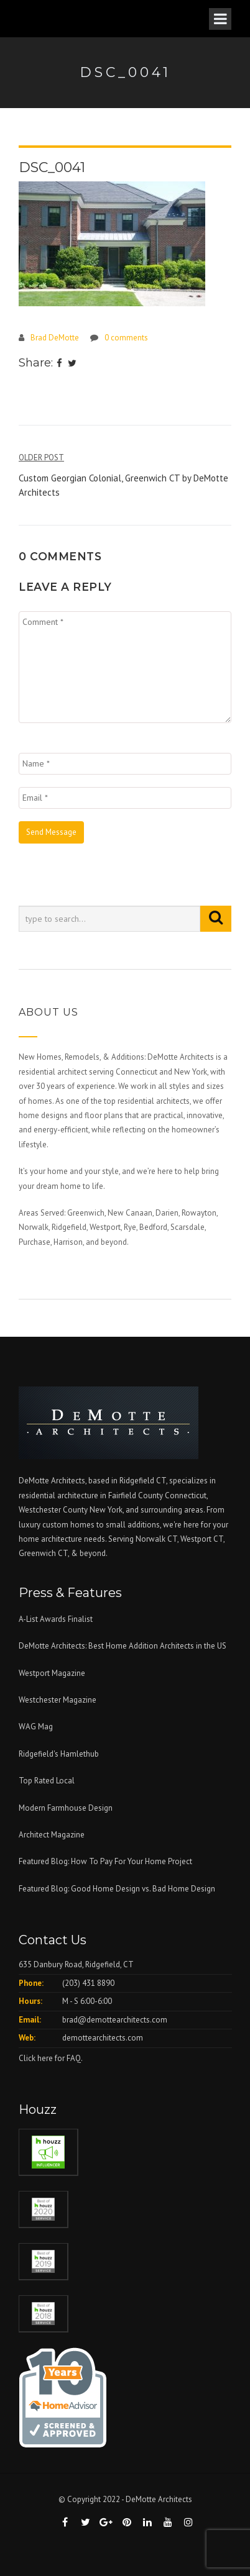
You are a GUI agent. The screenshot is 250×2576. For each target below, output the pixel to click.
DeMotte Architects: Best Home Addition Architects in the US (122, 1646)
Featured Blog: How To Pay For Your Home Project (105, 1861)
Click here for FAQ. (51, 2058)
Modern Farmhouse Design (66, 1808)
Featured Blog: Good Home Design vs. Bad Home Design (117, 1888)
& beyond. (89, 1553)
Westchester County (54, 1509)
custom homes (68, 1524)
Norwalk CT (156, 1539)
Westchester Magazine (57, 1700)
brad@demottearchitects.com (114, 2019)
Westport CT (201, 1539)
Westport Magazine (52, 1673)
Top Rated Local (47, 1780)
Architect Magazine (52, 1834)
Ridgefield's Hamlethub (59, 1754)
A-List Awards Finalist (56, 1619)
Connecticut (185, 1495)
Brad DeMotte (54, 337)
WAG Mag (36, 1726)
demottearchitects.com (102, 2037)
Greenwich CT (43, 1553)
